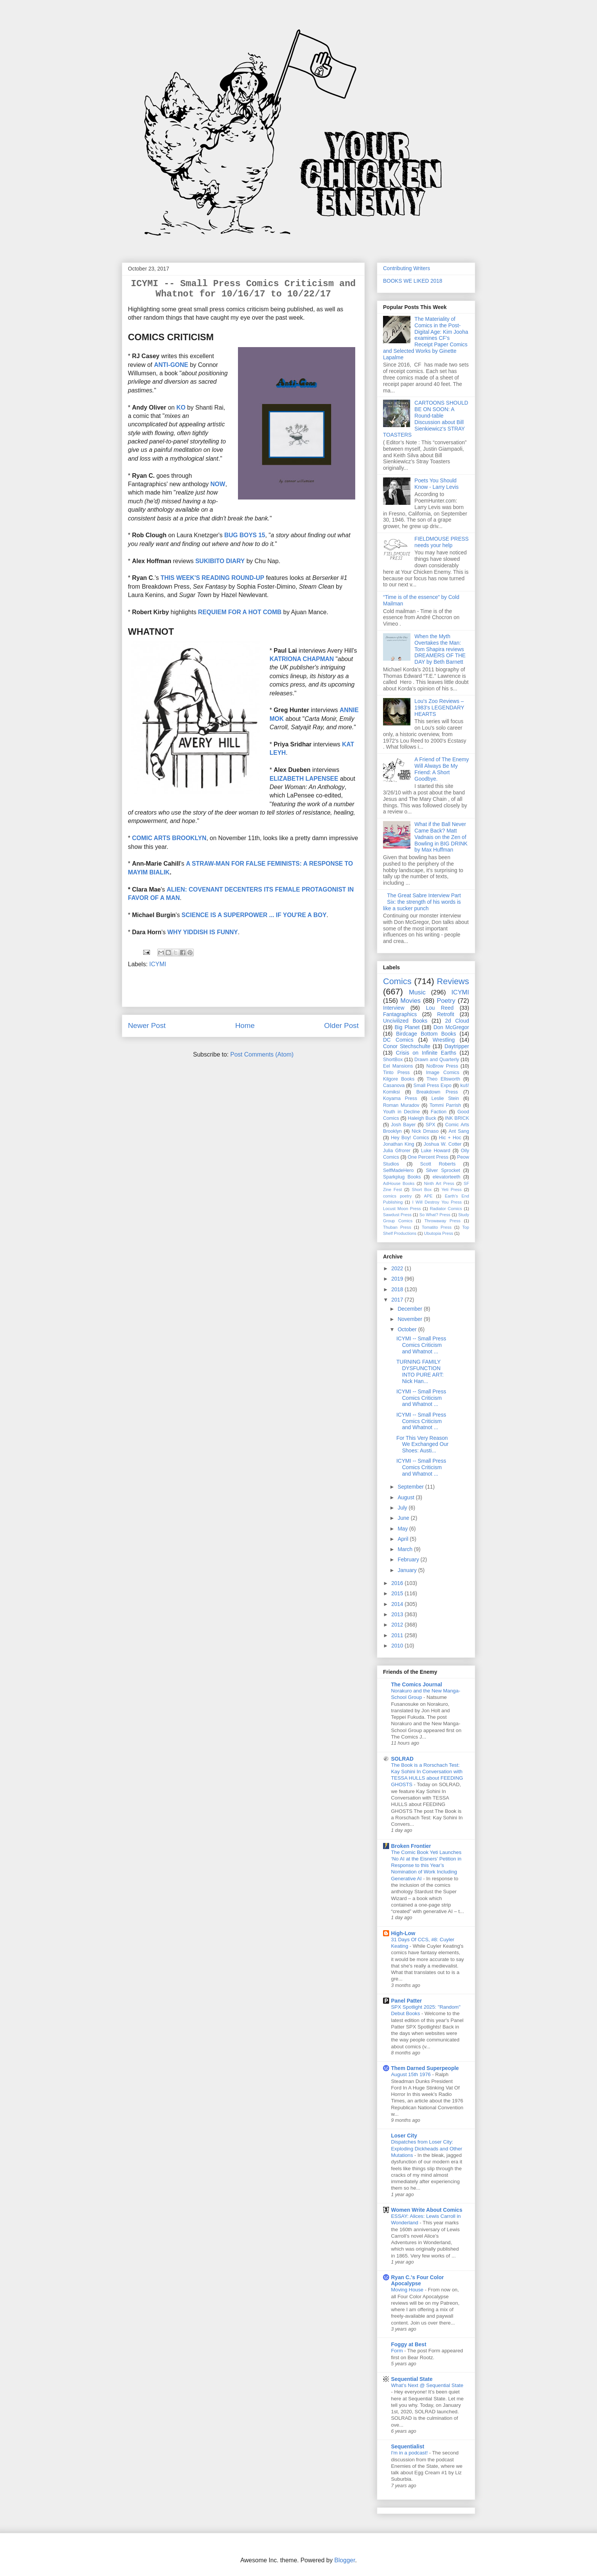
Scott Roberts (438, 1164)
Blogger (344, 2560)
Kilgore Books (398, 1079)
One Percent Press (428, 1157)
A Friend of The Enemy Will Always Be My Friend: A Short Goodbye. (442, 768)
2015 (398, 1593)
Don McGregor (451, 1027)
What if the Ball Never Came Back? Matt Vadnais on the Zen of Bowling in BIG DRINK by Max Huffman (441, 837)
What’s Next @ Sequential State (427, 2385)
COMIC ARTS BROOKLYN (169, 838)
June (403, 1518)
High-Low (403, 1933)
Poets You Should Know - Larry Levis (437, 483)
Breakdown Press (437, 1092)
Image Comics (442, 1072)
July (403, 1508)
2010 (398, 1646)
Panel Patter (406, 2001)
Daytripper (456, 1046)
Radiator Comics (446, 1208)
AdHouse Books (399, 1183)
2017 (398, 1300)
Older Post (341, 1025)
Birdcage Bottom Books (426, 1034)
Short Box (421, 1189)
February (408, 1559)
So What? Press (434, 1214)
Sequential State (412, 2379)
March (405, 1549)
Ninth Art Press (439, 1183)
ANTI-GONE (171, 365)
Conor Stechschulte (406, 1046)
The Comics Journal (416, 1684)
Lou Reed (440, 1008)
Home (245, 1025)
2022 (398, 1268)
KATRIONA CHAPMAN (302, 659)
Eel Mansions (398, 1066)
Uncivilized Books (405, 1021)
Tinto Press (396, 1072)
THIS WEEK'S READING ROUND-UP (212, 578)
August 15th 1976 (411, 2074)
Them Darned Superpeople (425, 2068)
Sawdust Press (397, 1214)
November (410, 1319)
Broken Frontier (411, 1846)
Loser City (404, 2136)
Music (417, 992)
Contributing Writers (406, 268)
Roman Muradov (401, 1105)
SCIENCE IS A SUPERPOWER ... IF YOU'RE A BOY (254, 915)
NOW (218, 484)
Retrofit (445, 1014)
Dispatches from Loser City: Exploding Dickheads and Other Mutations (426, 2148)
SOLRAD (402, 1759)
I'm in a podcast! (410, 2453)
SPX (430, 1124)
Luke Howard (435, 1150)
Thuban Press (397, 1227)
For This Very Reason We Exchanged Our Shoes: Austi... (422, 1444)
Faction (438, 1111)
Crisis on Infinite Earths (426, 1053)
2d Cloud (457, 1021)
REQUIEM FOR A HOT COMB (239, 612)
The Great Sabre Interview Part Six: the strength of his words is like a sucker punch (422, 901)
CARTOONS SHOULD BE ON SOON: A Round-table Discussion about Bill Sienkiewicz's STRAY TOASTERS (425, 419)
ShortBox (393, 1059)
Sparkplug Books (402, 1177)
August (406, 1497)
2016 (398, 1583)
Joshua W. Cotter (442, 1144)
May (403, 1529)
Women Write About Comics (426, 2210)
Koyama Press (400, 1098)
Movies (411, 1000)
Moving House (408, 2290)
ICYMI (157, 964)
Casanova (394, 1085)
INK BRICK (457, 1118)
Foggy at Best (408, 2344)
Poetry (446, 1000)
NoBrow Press (442, 1066)
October (407, 1329)
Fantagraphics (400, 1014)
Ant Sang (459, 1131)
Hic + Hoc (450, 1137)
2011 (398, 1635)
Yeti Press (451, 1189)
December (410, 1309)
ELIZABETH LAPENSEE (305, 778)
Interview (393, 1008)
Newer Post (147, 1025)
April (403, 1539)
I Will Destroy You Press (437, 1202)
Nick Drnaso (425, 1131)
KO (180, 407)
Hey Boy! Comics (410, 1137)
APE (428, 1196)
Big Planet (407, 1027)
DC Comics (398, 1040)
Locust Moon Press (402, 1208)
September (411, 1487)
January (407, 1570)
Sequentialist (407, 2446)
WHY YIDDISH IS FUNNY (203, 932)
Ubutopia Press (438, 1233)
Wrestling (444, 1040)
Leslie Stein (445, 1098)
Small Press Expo (432, 1085)
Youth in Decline (401, 1111)
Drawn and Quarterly (436, 1059)
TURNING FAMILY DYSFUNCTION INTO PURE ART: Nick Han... (420, 1371)
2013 (398, 1614)
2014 (398, 1604)
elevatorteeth (446, 1177)
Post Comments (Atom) (262, 1054)
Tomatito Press (437, 1227)
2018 (398, 1289)
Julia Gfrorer (396, 1150)
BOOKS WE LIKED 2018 (412, 281)
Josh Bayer (403, 1124)
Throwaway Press (443, 1220)
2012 (398, 1625)
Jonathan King (398, 1144)
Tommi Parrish (445, 1105)
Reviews (453, 981)
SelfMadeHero (398, 1170)
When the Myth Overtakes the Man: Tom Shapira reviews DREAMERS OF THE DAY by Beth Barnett (440, 649)
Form (397, 2350)
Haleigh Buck (422, 1118)
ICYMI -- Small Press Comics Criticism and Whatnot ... (421, 1344)
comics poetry (397, 1196)
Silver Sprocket (443, 1170)
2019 (398, 1279)
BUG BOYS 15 (244, 535)
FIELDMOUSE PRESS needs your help (442, 542)
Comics (397, 981)
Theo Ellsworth (443, 1079)
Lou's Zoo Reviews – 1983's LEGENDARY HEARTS (440, 707)
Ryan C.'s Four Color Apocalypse (417, 2280)
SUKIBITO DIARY (220, 561)
